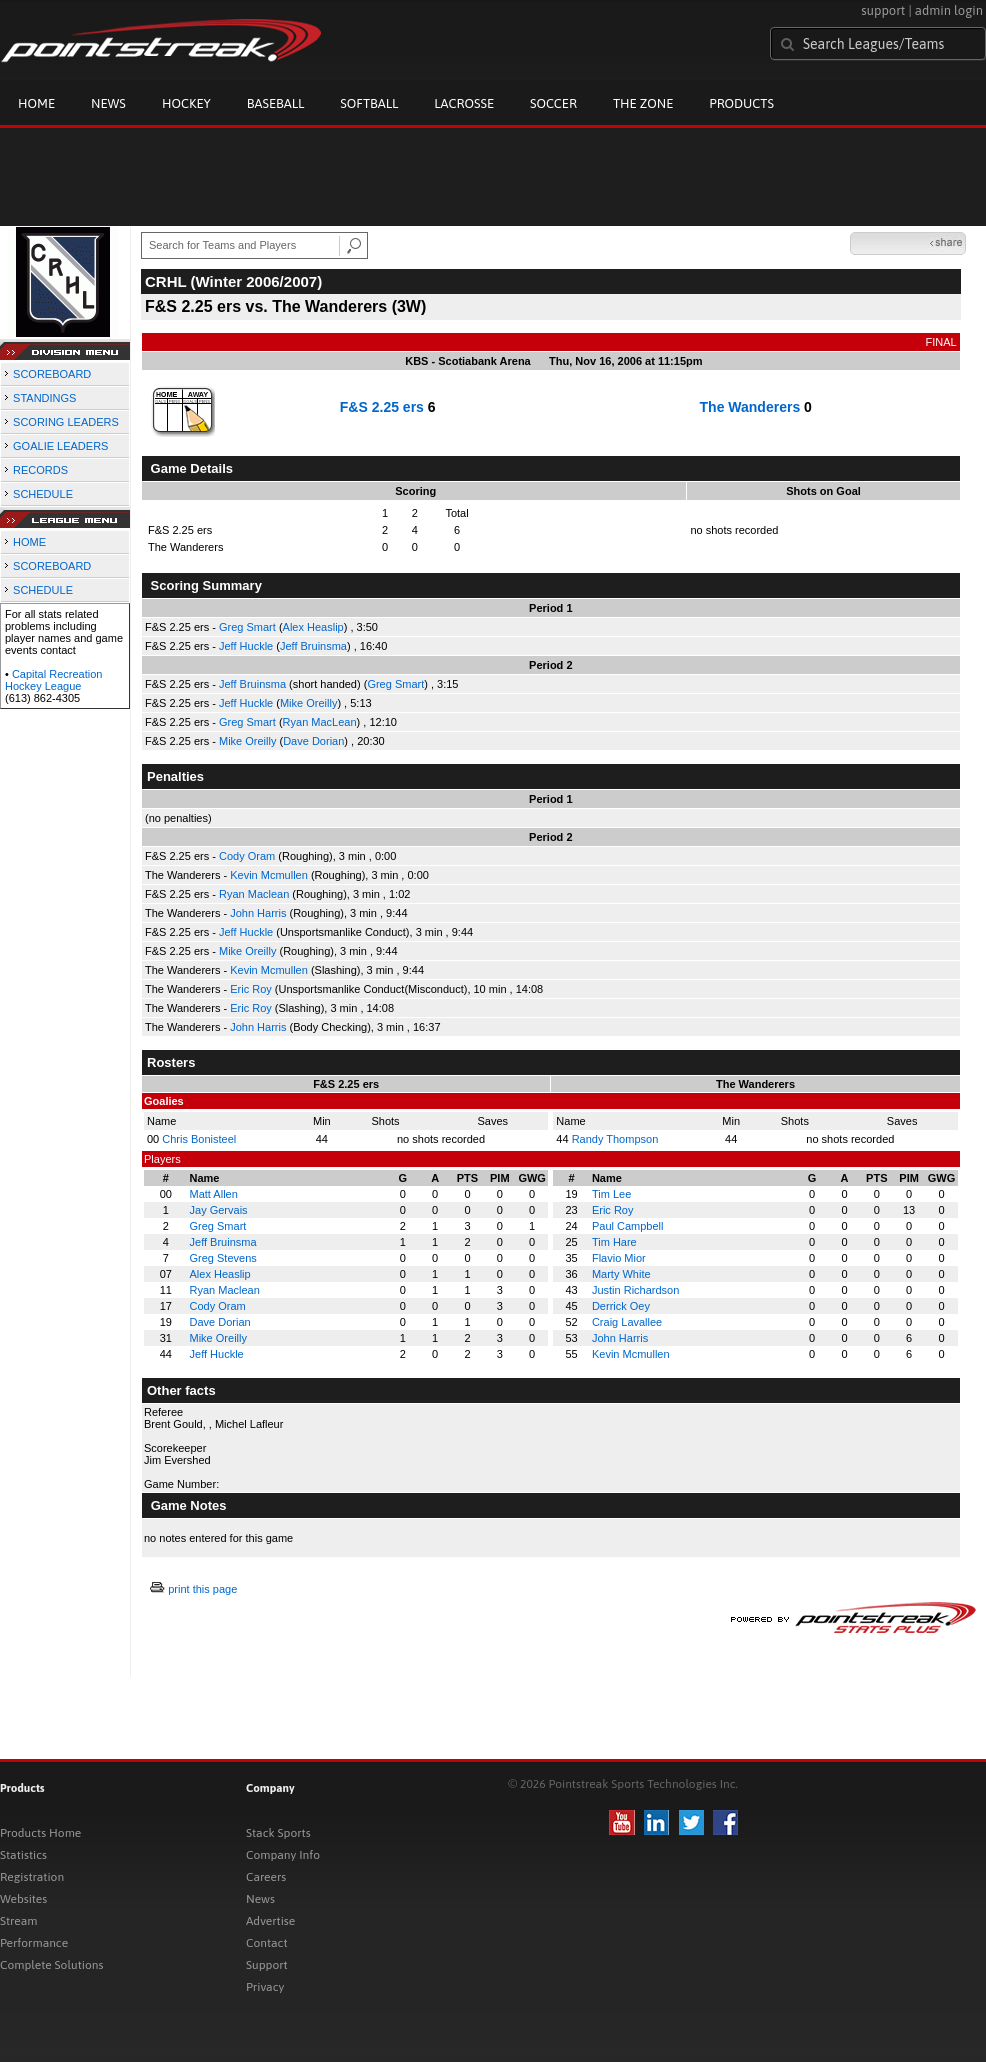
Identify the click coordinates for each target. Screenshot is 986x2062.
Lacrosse (464, 103)
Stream (18, 1921)
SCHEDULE (43, 494)
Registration (32, 1877)
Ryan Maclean (254, 894)
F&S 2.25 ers (382, 407)
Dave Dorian (313, 741)
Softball (369, 103)
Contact (267, 1943)
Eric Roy (251, 989)
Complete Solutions (51, 1965)
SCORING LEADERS (66, 422)
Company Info (283, 1855)
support (883, 10)
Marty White (621, 1274)
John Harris (258, 913)
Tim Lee (611, 1194)
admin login (949, 10)
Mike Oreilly (308, 703)
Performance (34, 1943)
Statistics (23, 1855)
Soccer (553, 103)
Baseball (276, 103)
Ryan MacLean (320, 722)
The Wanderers (750, 407)
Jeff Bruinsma (313, 646)
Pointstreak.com (161, 42)
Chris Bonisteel (199, 1139)
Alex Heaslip (313, 627)
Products (741, 103)
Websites (23, 1899)
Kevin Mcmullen (269, 875)
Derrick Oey (621, 1306)
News (108, 103)
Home (36, 103)
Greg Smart (247, 627)
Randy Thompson (615, 1139)
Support (267, 1965)
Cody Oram (247, 856)
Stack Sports (278, 1833)
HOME (29, 542)
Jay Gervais (219, 1210)
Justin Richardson (635, 1290)
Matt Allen (214, 1194)
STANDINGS (44, 398)
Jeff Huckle (246, 646)
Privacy (265, 1987)
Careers (266, 1877)
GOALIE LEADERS (60, 446)
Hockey (186, 103)
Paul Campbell (628, 1226)
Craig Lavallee (627, 1322)
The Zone (643, 103)
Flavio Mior (619, 1258)
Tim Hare (614, 1242)
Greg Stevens (223, 1258)
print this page (202, 1589)
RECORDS (40, 470)
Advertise (270, 1921)
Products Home (40, 1833)
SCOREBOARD (52, 374)
